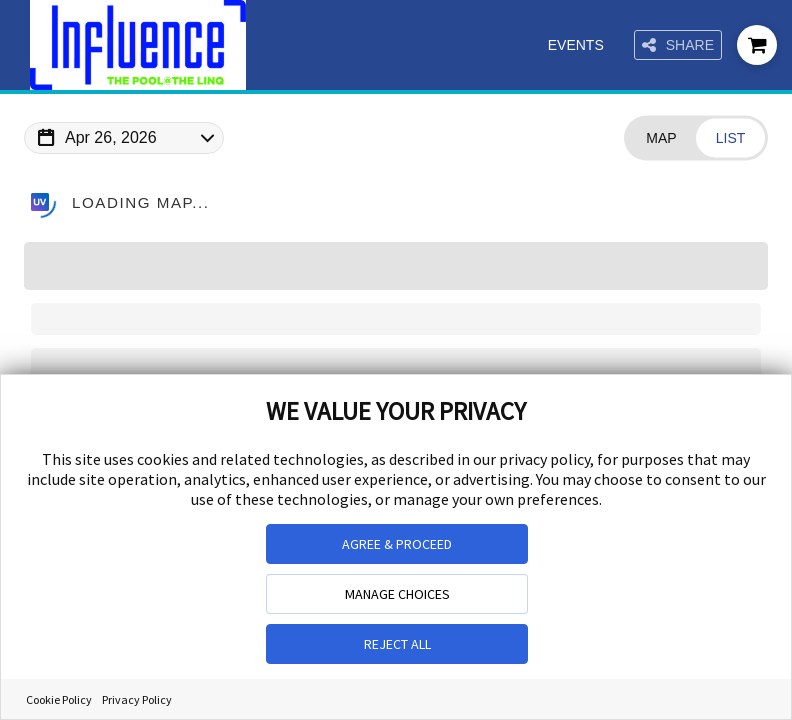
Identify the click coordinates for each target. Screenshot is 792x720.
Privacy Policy (137, 699)
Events (577, 45)
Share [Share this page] (678, 45)
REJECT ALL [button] (397, 644)
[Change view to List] (730, 138)
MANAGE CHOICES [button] (397, 594)
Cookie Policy (59, 699)
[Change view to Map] (661, 138)
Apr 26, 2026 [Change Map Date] (111, 137)
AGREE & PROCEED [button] (397, 544)
